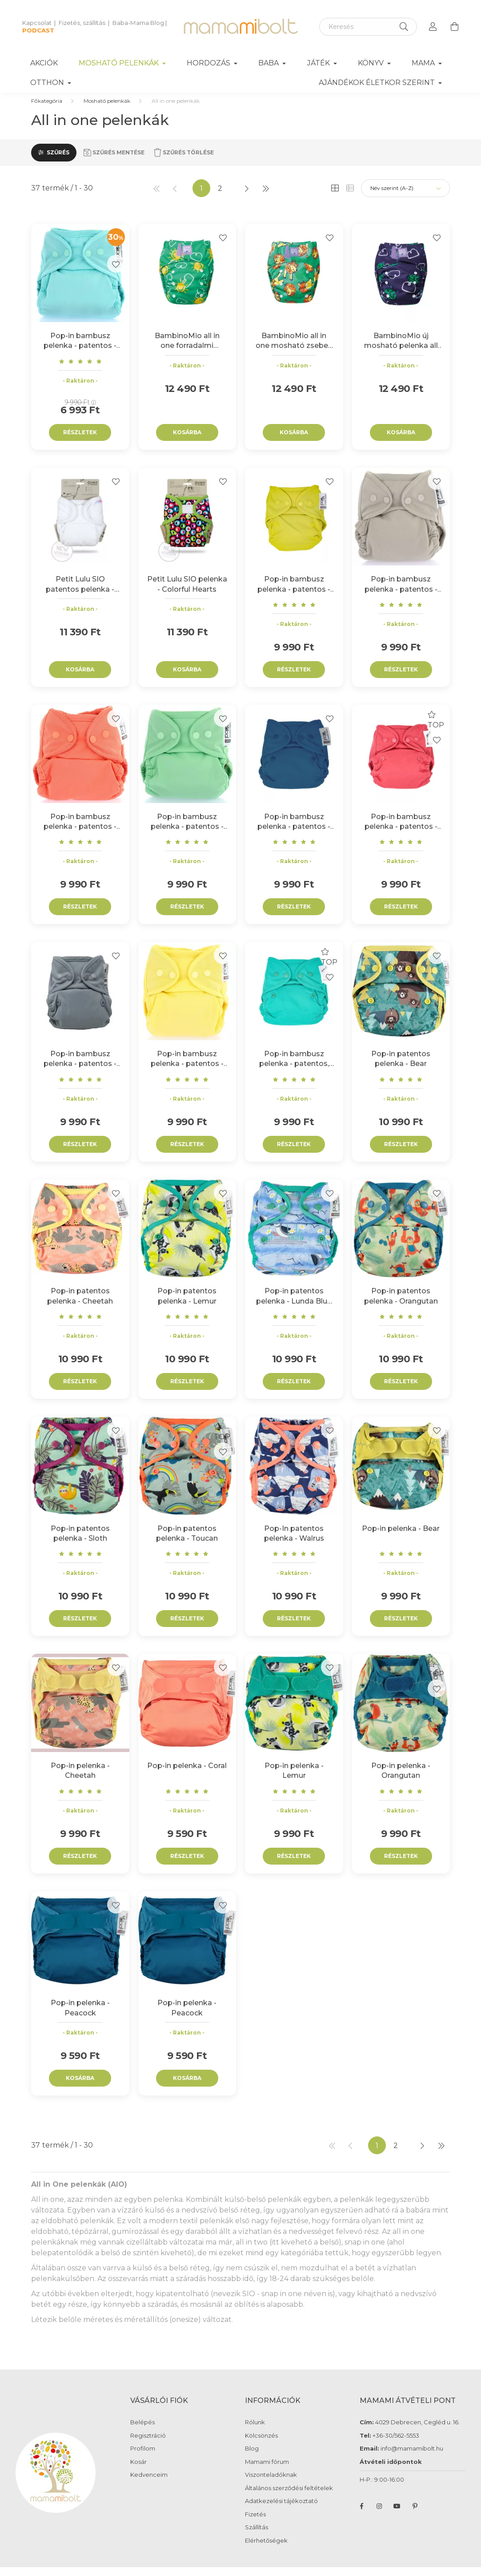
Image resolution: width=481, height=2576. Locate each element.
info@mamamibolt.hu (412, 2457)
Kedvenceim (149, 2483)
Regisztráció (148, 2444)
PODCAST (38, 30)
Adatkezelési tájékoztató (281, 2510)
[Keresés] (368, 27)
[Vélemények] (80, 369)
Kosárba (187, 441)
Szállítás (256, 2536)
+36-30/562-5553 (395, 2444)
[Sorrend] (405, 197)
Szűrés (58, 161)
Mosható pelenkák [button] (119, 63)
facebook (361, 2515)
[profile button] (433, 27)
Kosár (138, 2470)
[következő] (247, 197)
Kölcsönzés (261, 2444)
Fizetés (255, 2523)
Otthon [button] (48, 82)
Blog (252, 2457)
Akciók (44, 63)
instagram (379, 2515)
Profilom (142, 2457)
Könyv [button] (371, 63)
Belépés (142, 2431)
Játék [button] (319, 63)
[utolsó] (265, 197)
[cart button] (454, 27)
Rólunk (255, 2431)
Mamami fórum (267, 2470)
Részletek (80, 441)
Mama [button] (424, 63)
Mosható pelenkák (107, 109)
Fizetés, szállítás (82, 22)
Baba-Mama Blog (138, 22)
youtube (397, 2515)
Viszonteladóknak (271, 2483)
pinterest (415, 2515)
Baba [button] (269, 63)
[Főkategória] (46, 109)
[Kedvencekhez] (116, 273)
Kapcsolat (37, 22)
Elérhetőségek (266, 2549)
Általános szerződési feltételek (289, 2497)
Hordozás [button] (209, 63)
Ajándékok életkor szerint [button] (378, 82)
